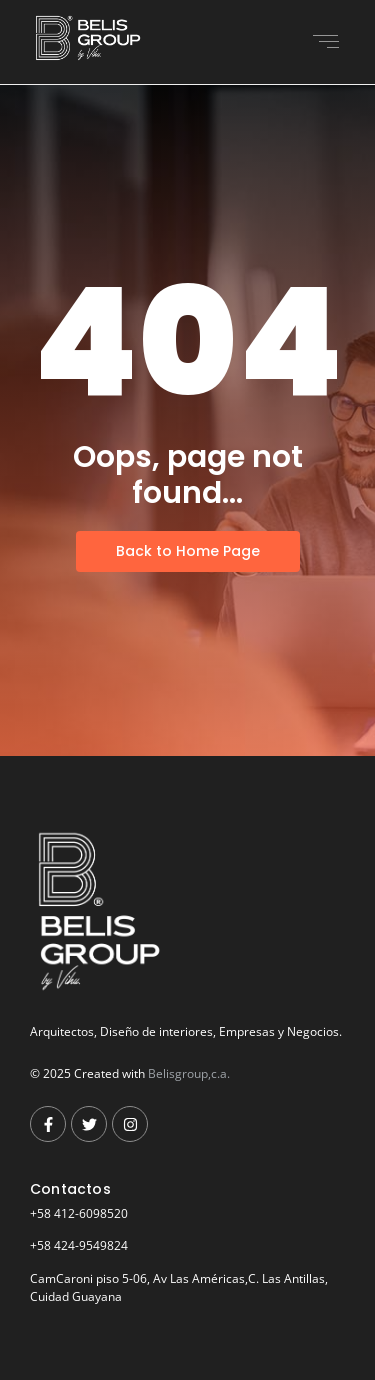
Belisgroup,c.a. (189, 1073)
